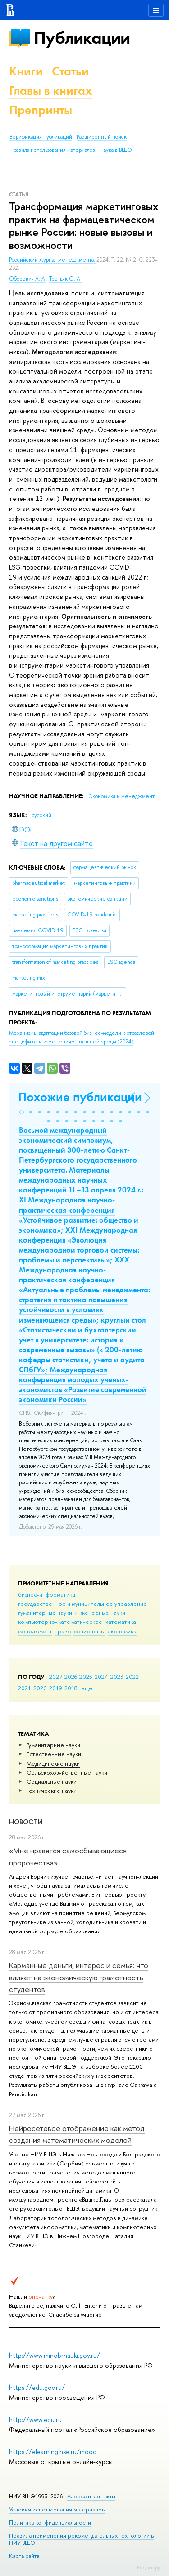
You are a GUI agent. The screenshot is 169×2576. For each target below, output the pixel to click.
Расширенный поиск (102, 136)
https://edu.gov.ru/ (37, 2387)
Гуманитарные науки (53, 1745)
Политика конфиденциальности (50, 2522)
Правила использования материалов (52, 150)
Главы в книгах (50, 90)
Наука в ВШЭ (116, 150)
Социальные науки (52, 1781)
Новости (26, 1822)
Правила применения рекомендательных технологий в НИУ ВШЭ (81, 2539)
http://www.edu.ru (35, 2419)
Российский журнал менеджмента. (52, 259)
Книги (26, 71)
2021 (24, 1688)
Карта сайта (24, 2556)
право (63, 1631)
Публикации (82, 37)
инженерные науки (99, 1612)
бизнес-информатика (46, 1594)
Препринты (40, 110)
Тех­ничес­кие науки (52, 1790)
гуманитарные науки (45, 1612)
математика (120, 1622)
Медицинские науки (53, 1763)
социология (89, 1631)
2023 (116, 1677)
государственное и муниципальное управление (82, 1603)
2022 (132, 1677)
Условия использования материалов (57, 2509)
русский (41, 815)
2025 (85, 1677)
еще (86, 1688)
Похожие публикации (80, 1097)
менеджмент (35, 1631)
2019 (55, 1688)
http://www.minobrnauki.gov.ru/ (54, 2355)
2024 (101, 1677)
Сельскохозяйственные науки (67, 1772)
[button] (21, 1112)
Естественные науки (54, 1754)
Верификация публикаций (40, 136)
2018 (71, 1688)
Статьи (70, 71)
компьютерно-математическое (60, 1622)
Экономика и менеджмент (121, 796)
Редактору (148, 2567)
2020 (40, 1688)
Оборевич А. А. (27, 278)
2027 (55, 1677)
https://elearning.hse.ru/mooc (52, 2451)
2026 (70, 1677)
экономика (122, 1631)
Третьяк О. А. (65, 278)
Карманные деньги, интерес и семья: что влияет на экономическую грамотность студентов (78, 1977)
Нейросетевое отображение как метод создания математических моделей (77, 2134)
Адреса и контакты (91, 2496)
